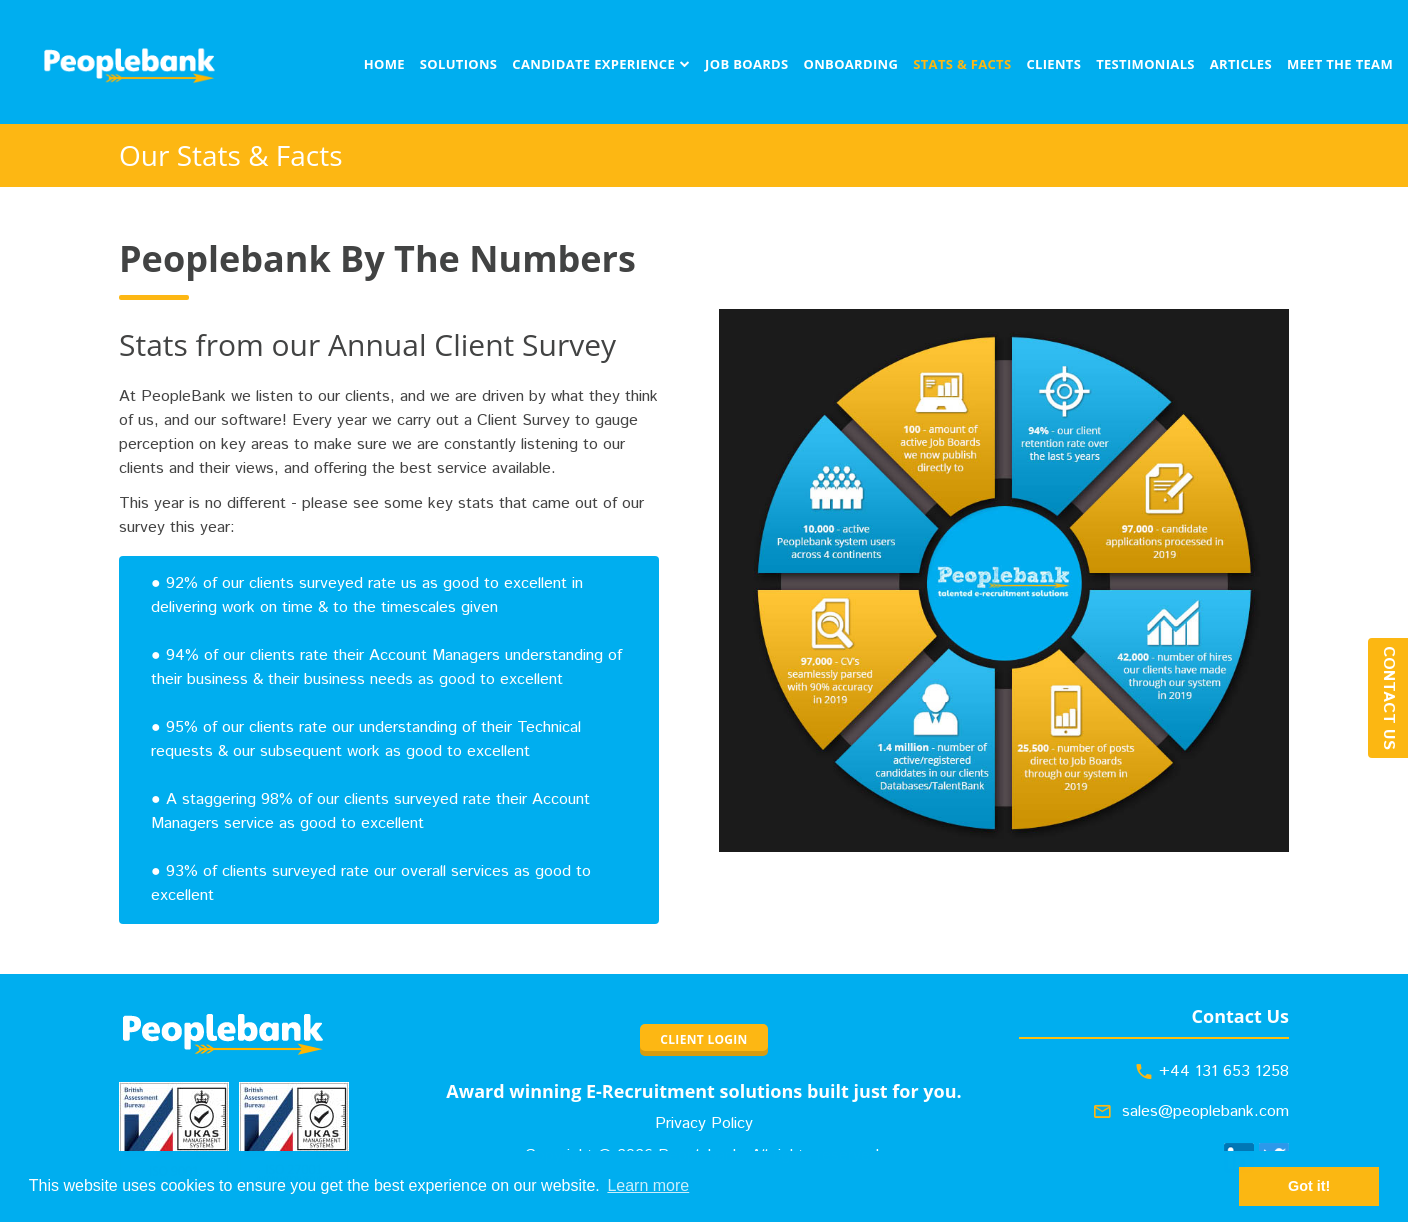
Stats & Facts (962, 64)
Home (384, 64)
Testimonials (1145, 64)
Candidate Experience (593, 64)
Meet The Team (1340, 64)
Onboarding (851, 64)
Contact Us (1388, 698)
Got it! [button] (1309, 1186)
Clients (1053, 64)
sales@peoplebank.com (1205, 1111)
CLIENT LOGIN (703, 1039)
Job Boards (746, 64)
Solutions (459, 64)
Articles (1241, 64)
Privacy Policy (704, 1123)
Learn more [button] (648, 1185)
